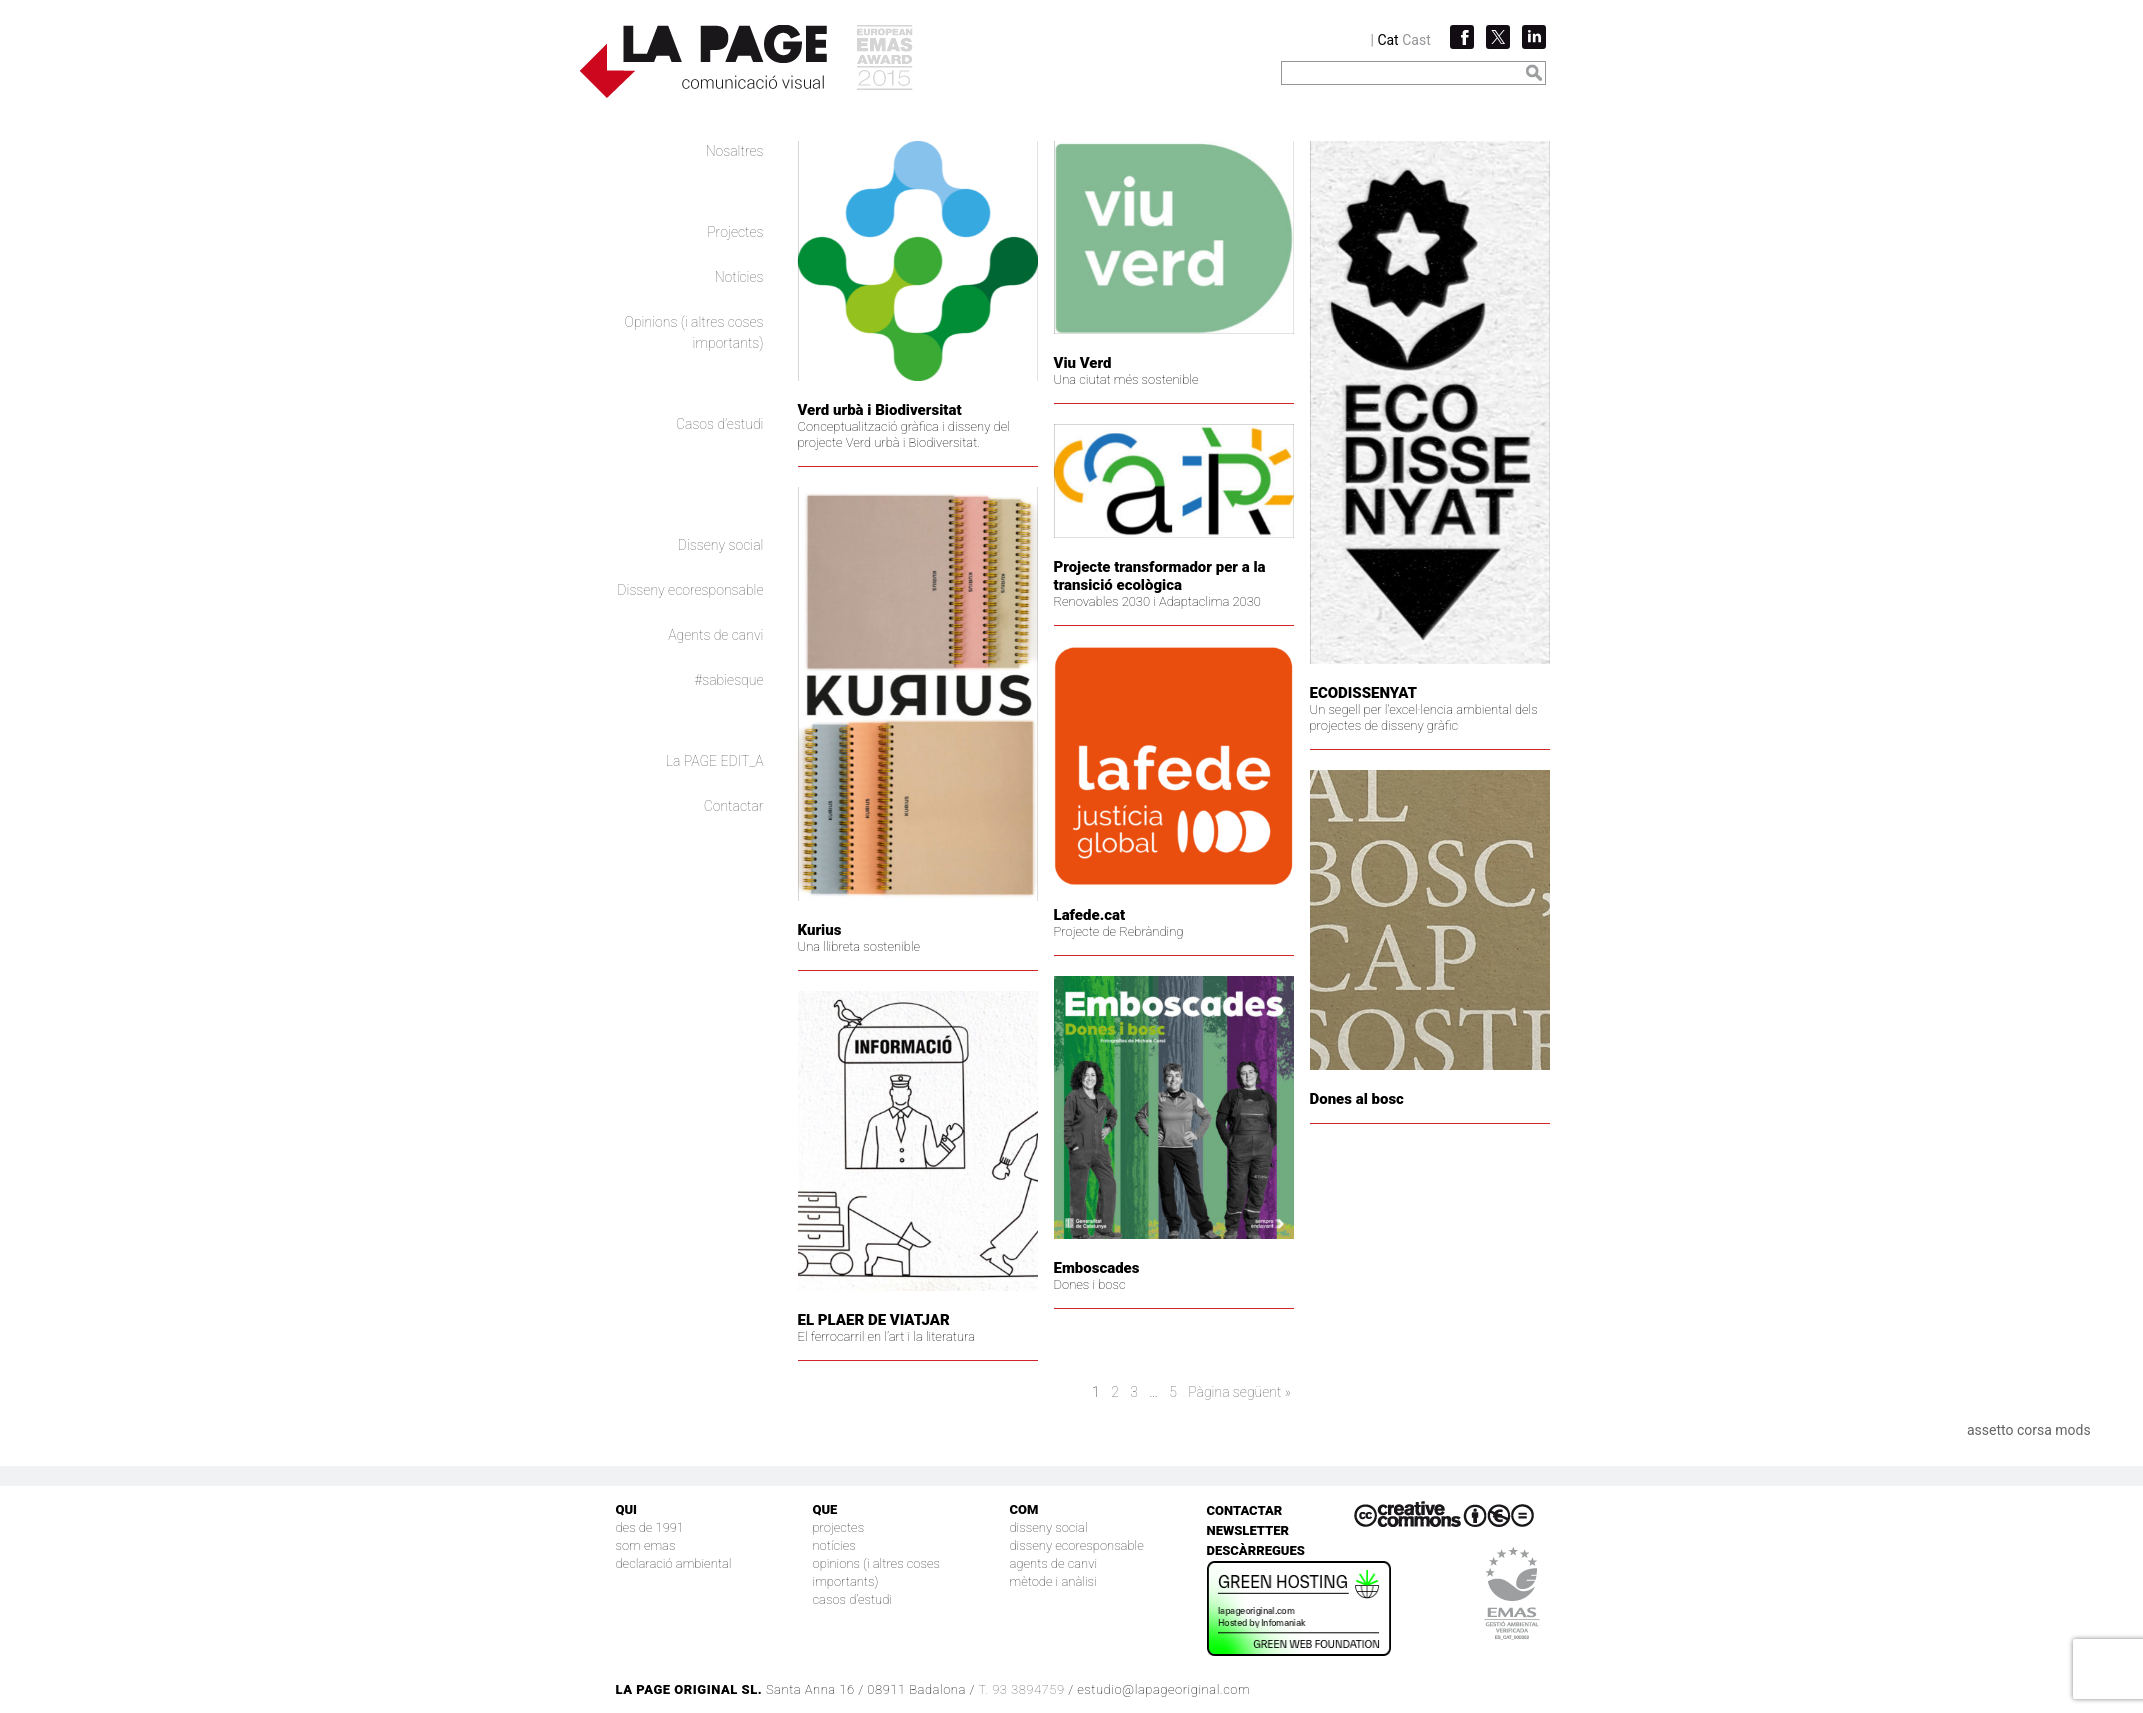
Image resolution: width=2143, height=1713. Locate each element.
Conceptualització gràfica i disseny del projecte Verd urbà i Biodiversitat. (904, 434)
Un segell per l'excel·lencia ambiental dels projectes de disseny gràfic (1424, 717)
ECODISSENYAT (1363, 693)
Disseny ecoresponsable (690, 590)
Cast (1416, 40)
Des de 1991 (650, 1527)
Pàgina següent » (1239, 1392)
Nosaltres (735, 151)
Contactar (734, 806)
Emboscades (1097, 1268)
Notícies (739, 277)
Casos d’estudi (720, 424)
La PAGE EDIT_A (715, 761)
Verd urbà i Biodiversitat (880, 410)
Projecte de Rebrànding (1119, 931)
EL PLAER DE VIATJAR (874, 1320)
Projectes (735, 232)
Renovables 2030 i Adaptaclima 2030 (1157, 601)
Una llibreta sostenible (859, 946)
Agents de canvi (715, 635)
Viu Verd (1083, 363)
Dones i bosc (1090, 1284)
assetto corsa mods (2029, 1430)
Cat (1387, 40)
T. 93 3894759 (1021, 1689)
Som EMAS (646, 1545)
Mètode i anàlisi (1053, 1581)
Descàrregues (1256, 1550)
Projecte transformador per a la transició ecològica (1160, 576)
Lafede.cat (1090, 915)
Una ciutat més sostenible (1126, 379)
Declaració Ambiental (674, 1563)
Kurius (820, 930)
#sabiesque (729, 680)
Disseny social (721, 545)
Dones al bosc (1357, 1099)
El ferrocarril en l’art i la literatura (887, 1336)
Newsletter (1248, 1530)
